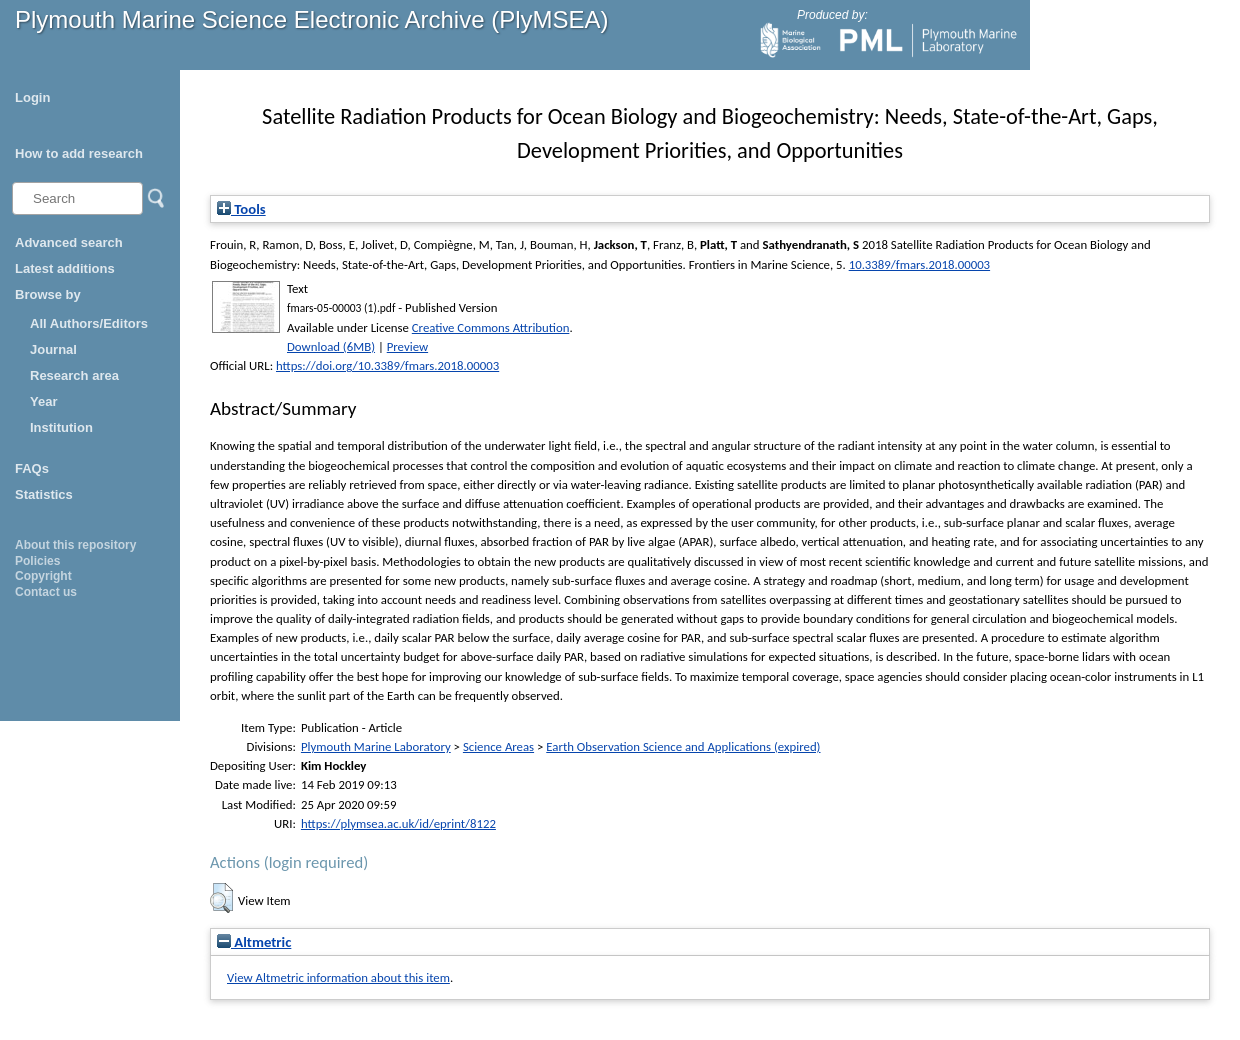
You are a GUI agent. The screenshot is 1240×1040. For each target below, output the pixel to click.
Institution (61, 427)
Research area (74, 375)
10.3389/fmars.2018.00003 (919, 264)
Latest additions (65, 268)
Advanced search (69, 242)
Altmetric (254, 942)
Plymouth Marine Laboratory (376, 746)
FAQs (32, 468)
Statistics (44, 494)
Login (32, 97)
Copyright (43, 576)
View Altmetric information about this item (338, 977)
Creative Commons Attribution (491, 327)
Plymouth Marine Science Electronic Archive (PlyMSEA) (312, 19)
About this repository (75, 545)
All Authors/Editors (89, 323)
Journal (53, 349)
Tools (241, 209)
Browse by (48, 294)
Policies (37, 561)
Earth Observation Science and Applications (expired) (683, 746)
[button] (221, 898)
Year (43, 401)
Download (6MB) (331, 346)
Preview (407, 346)
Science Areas (498, 746)
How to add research (79, 153)
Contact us (46, 592)
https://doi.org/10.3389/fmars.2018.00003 (387, 365)
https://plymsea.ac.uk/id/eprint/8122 (398, 823)
